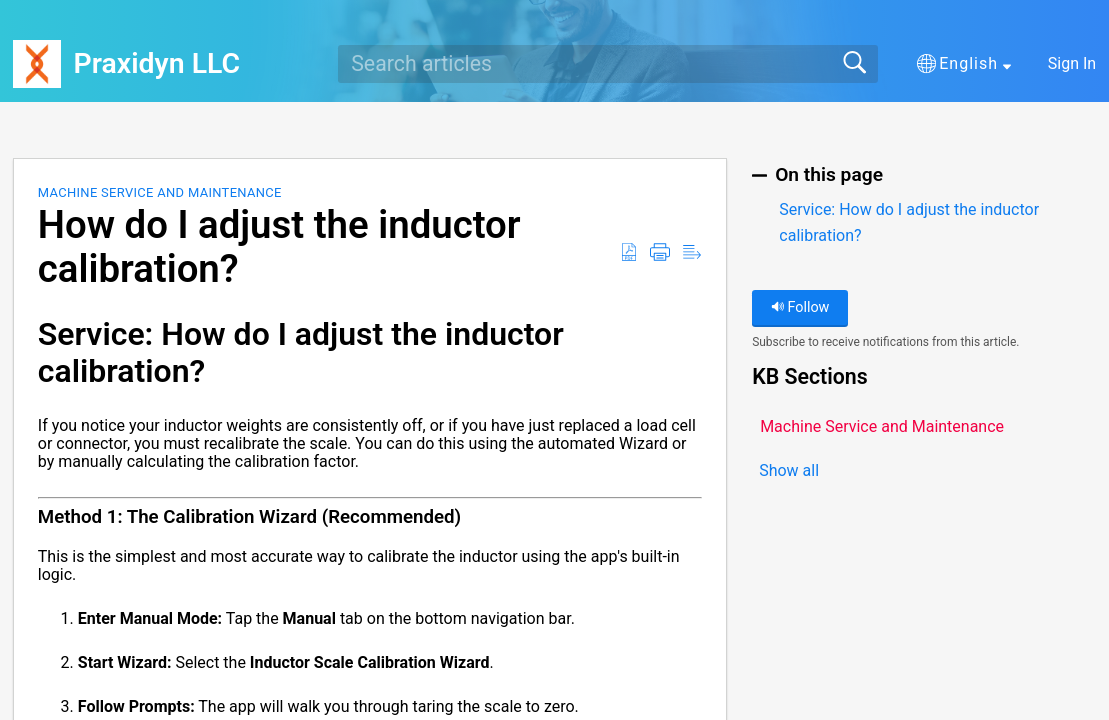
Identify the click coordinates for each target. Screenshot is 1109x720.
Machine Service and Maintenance (160, 192)
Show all (789, 470)
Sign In (1072, 63)
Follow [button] (800, 307)
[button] (964, 64)
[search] (608, 64)
